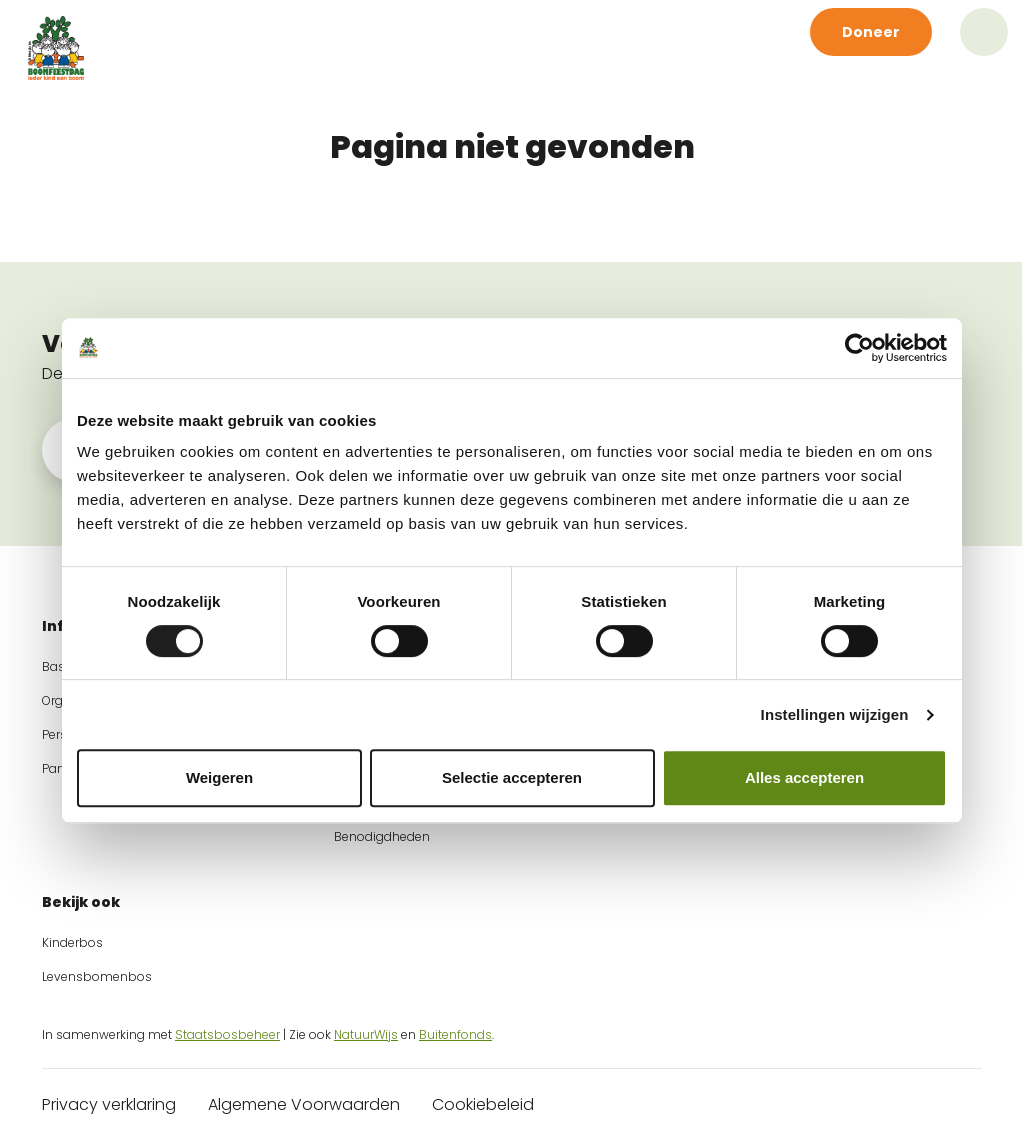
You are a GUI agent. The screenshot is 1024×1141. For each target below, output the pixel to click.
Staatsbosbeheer (227, 1034)
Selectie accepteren (512, 777)
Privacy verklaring (109, 1104)
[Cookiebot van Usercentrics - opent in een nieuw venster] (859, 348)
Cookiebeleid (483, 1104)
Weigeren (219, 777)
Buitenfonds (455, 1034)
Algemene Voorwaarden (304, 1104)
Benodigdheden (382, 836)
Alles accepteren (804, 777)
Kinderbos (72, 942)
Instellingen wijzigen (835, 714)
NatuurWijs (366, 1034)
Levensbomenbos (97, 976)
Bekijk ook (81, 902)
